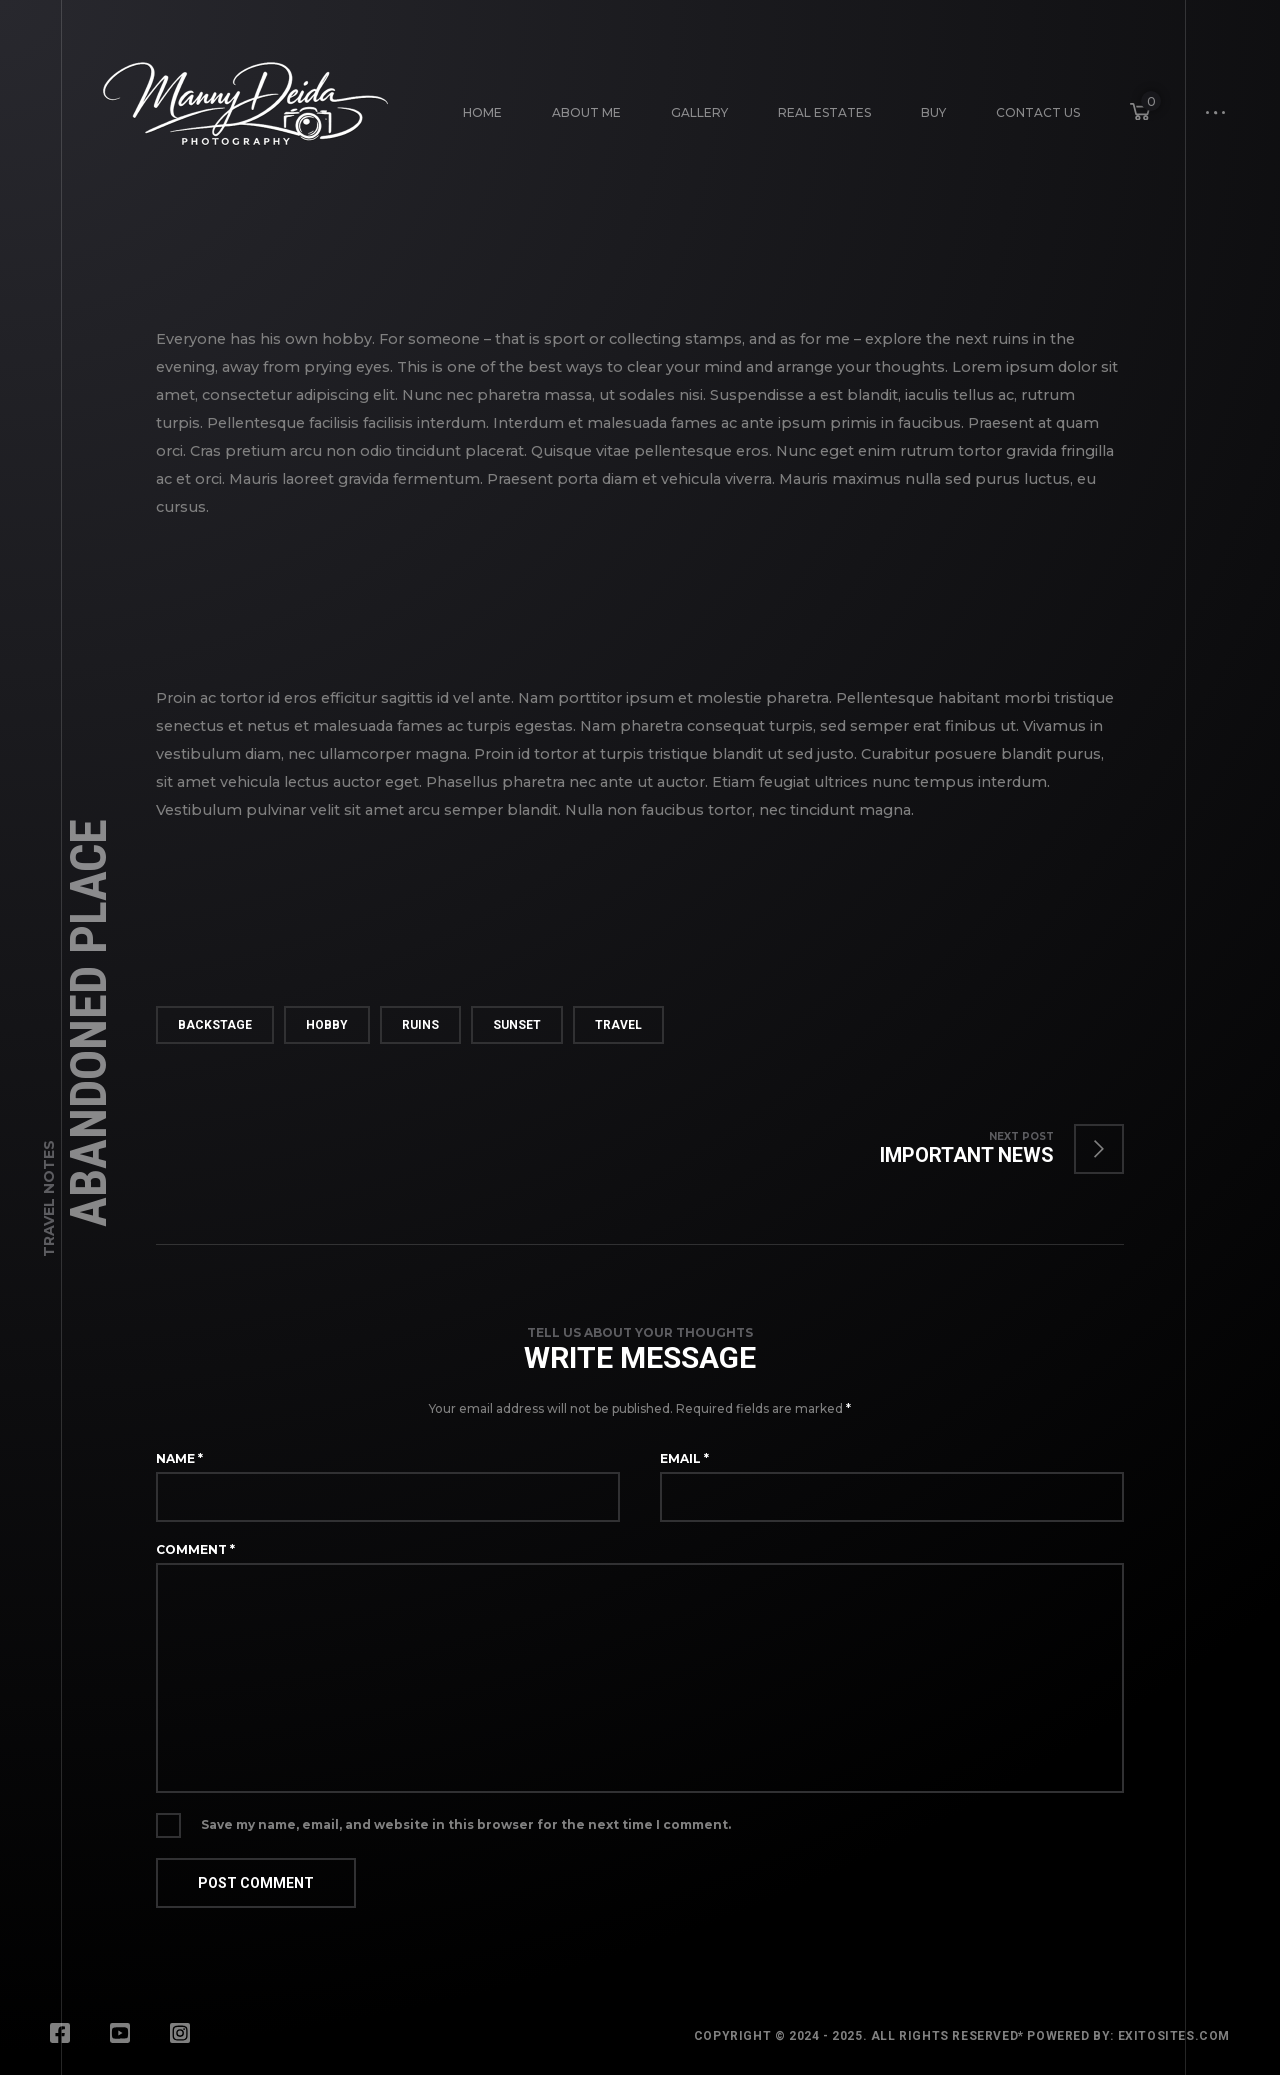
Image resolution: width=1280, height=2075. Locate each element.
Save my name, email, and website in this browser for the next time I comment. (466, 1824)
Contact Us (1038, 112)
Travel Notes (49, 1198)
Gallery (699, 112)
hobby (327, 1025)
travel (618, 1025)
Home (482, 112)
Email (684, 1458)
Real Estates (824, 112)
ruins (420, 1025)
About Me (586, 112)
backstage (215, 1025)
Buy (933, 112)
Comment (195, 1549)
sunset (517, 1025)
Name (179, 1458)
